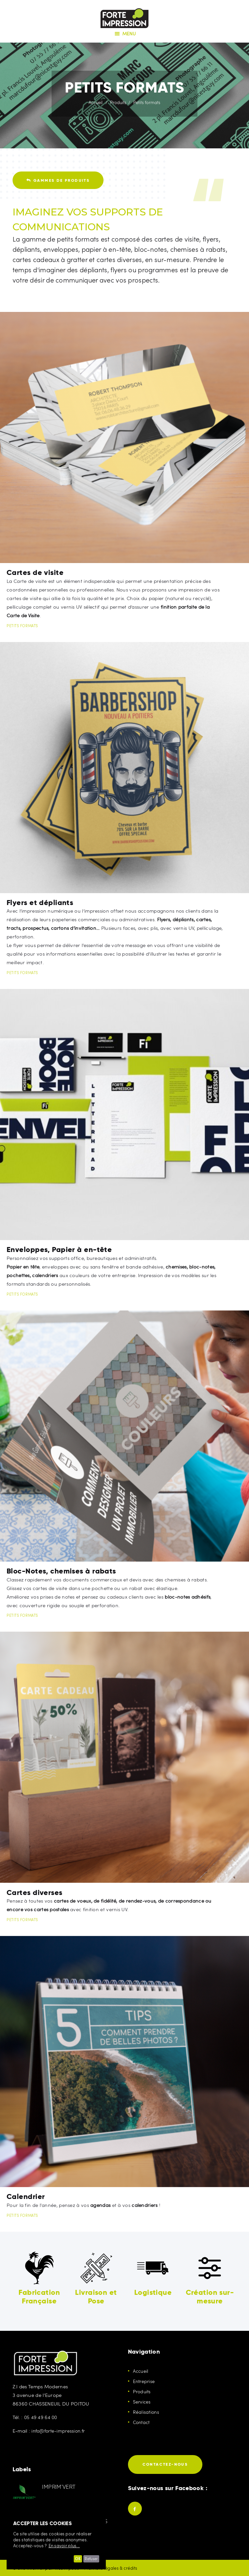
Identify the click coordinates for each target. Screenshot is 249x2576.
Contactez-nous (165, 2464)
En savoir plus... (64, 2546)
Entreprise (144, 2381)
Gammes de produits (58, 179)
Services (142, 2401)
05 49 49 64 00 (41, 2416)
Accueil (96, 102)
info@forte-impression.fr (60, 2430)
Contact (142, 2422)
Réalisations (146, 2411)
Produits (118, 102)
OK (73, 2559)
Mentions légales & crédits (116, 2568)
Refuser (90, 2559)
